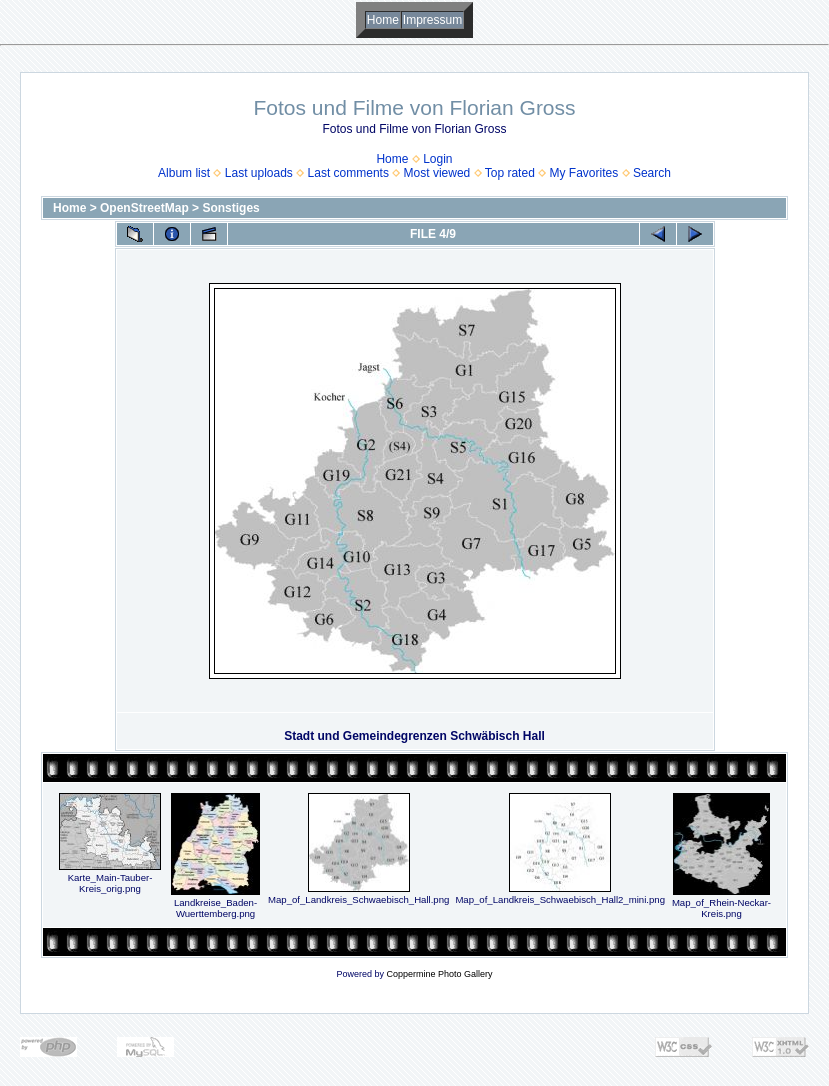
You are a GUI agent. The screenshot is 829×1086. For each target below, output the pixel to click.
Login (437, 159)
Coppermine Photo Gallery (439, 974)
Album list (184, 173)
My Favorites (584, 173)
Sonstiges (230, 208)
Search (652, 173)
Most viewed (437, 173)
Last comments (348, 173)
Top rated (510, 173)
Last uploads (259, 173)
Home (383, 20)
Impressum (432, 20)
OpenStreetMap (144, 208)
